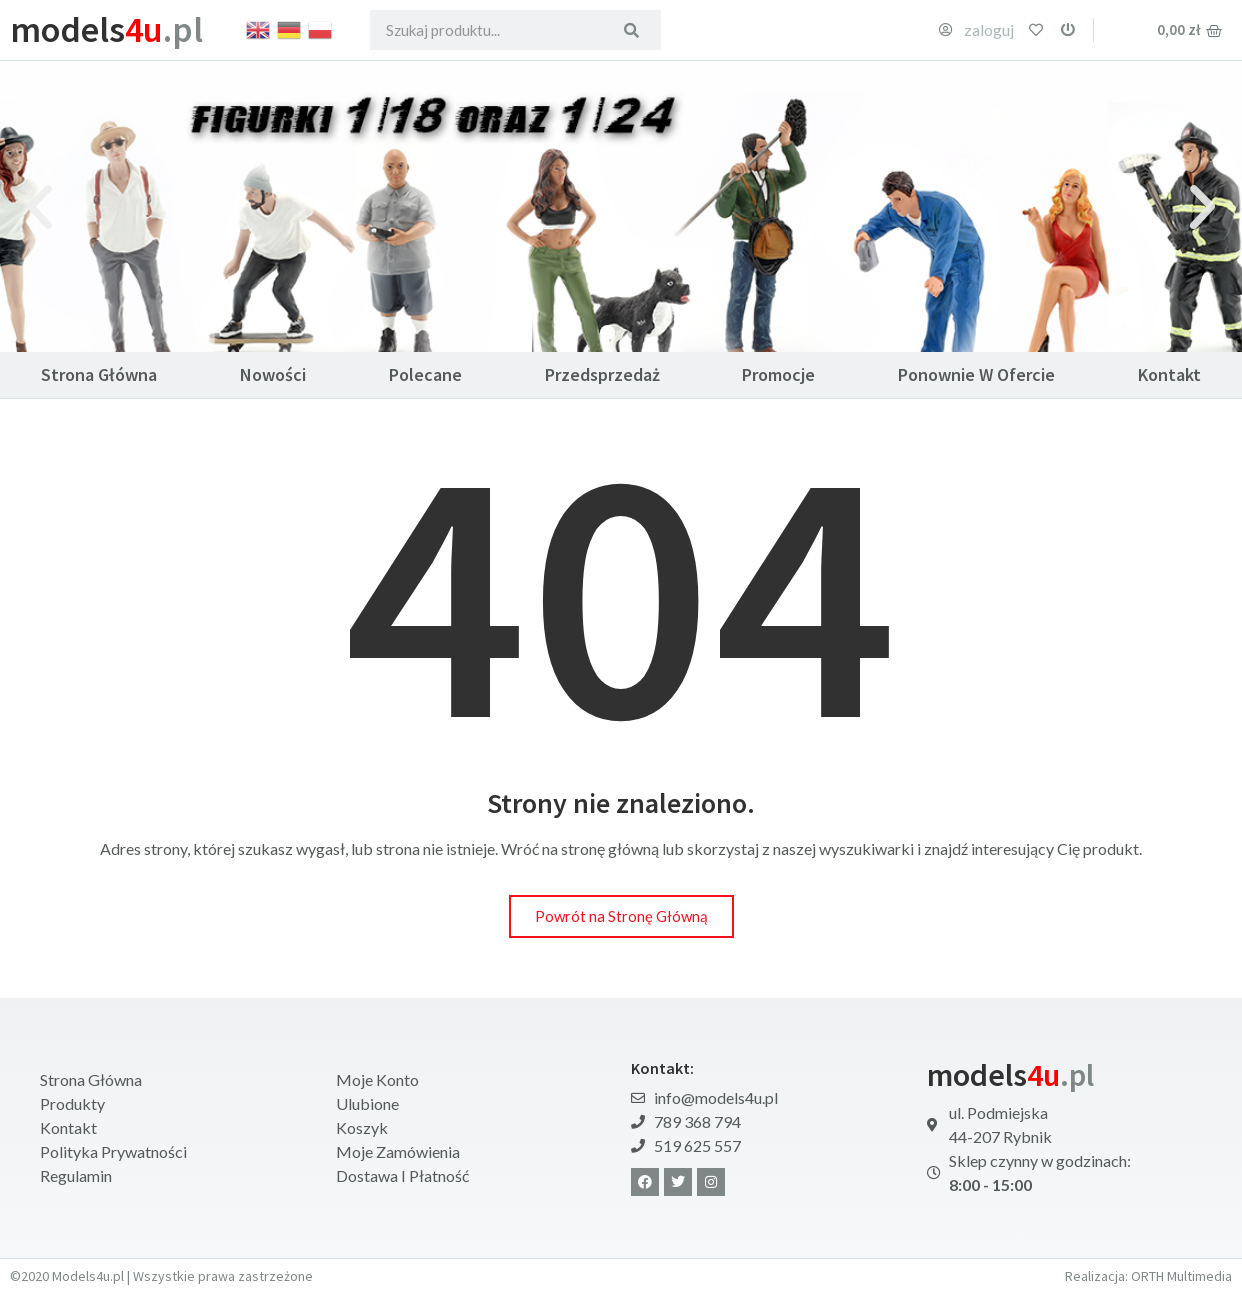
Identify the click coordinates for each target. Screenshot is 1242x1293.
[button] (39, 206)
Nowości (273, 374)
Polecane (425, 374)
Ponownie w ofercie (976, 374)
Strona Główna (99, 374)
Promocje (778, 374)
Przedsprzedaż (602, 374)
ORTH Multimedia (1181, 1276)
